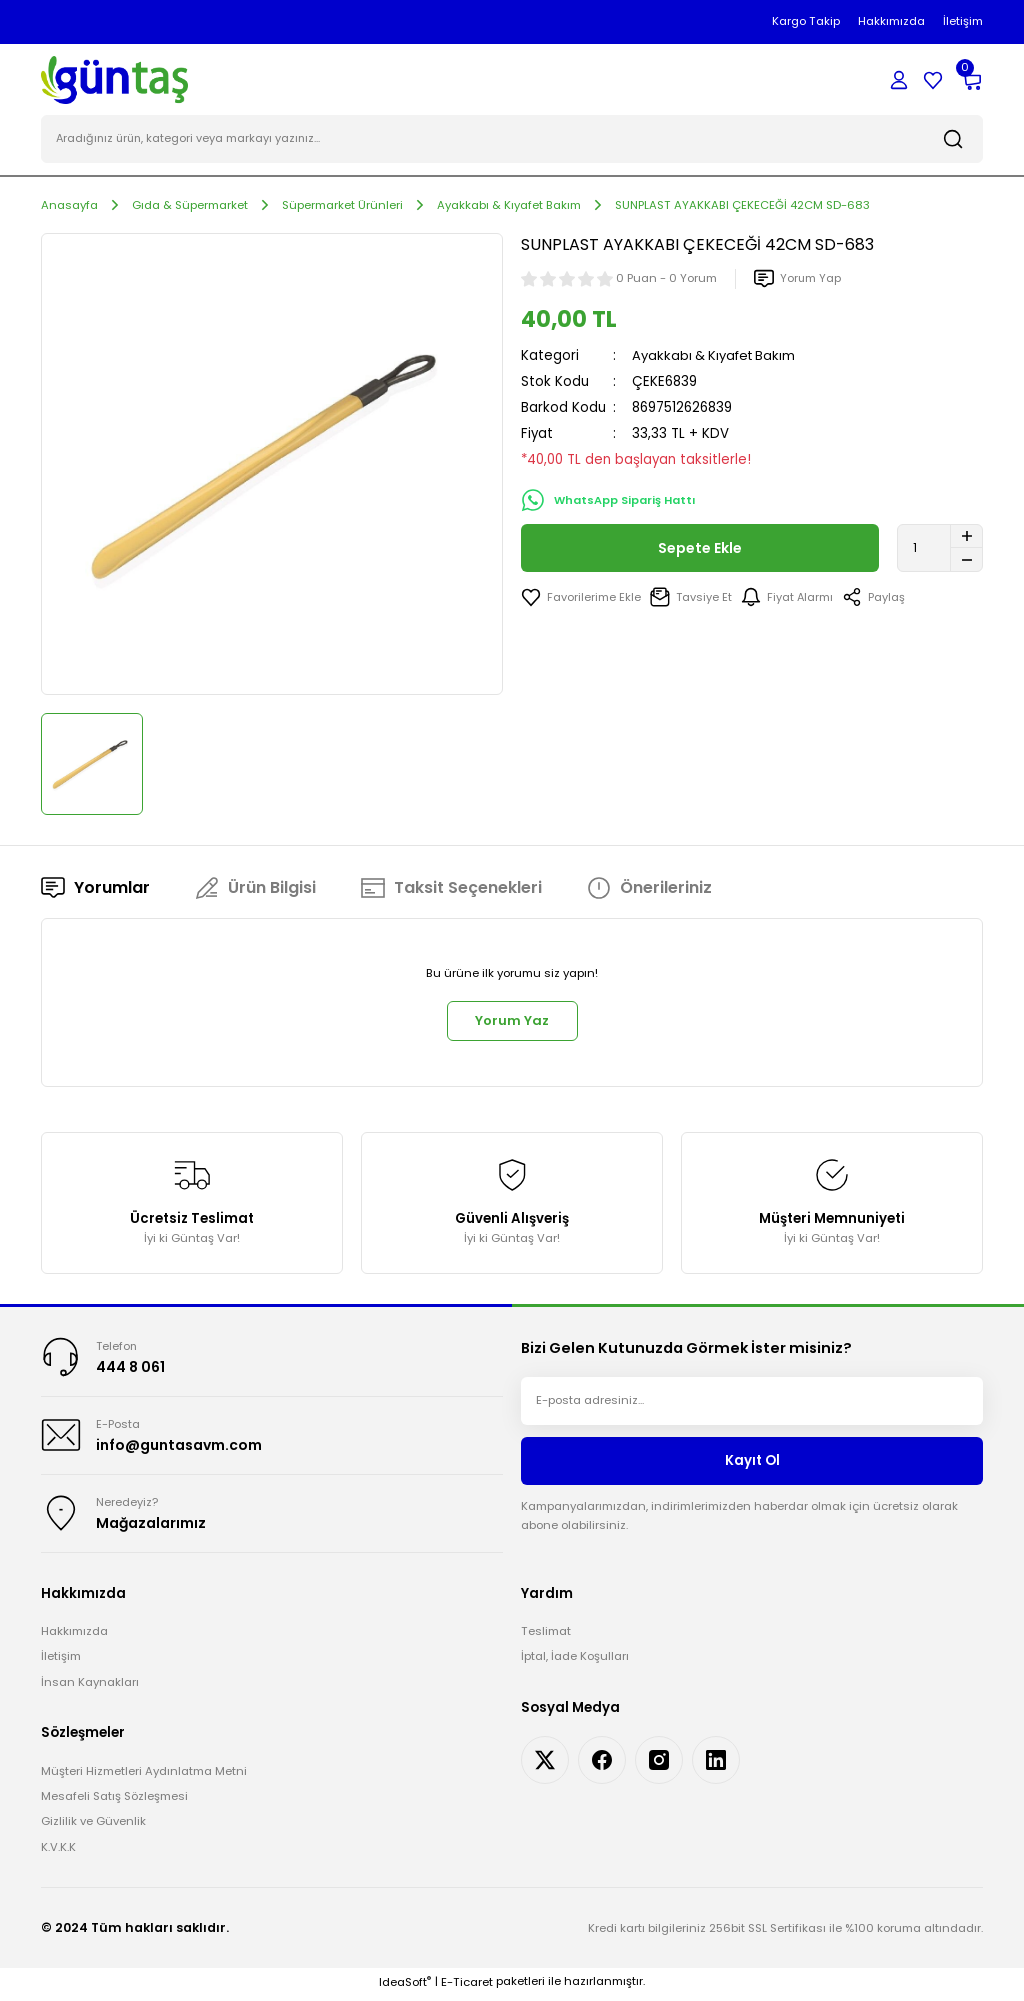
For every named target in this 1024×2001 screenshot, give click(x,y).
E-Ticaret (467, 1987)
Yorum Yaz (512, 1022)
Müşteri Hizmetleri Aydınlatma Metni (144, 1775)
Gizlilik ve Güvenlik (93, 1826)
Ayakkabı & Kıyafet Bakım (717, 356)
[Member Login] (899, 80)
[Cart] (971, 80)
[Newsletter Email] (752, 1404)
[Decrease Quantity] (966, 561)
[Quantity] (940, 549)
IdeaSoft (405, 1987)
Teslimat (546, 1636)
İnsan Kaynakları (90, 1687)
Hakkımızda (74, 1636)
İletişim (61, 1661)
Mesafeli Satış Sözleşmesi (114, 1801)
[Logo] (114, 79)
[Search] (512, 140)
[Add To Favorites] (581, 598)
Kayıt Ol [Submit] (752, 1463)
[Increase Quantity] (966, 537)
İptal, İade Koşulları (575, 1661)
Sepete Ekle (700, 549)
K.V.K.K (58, 1852)
